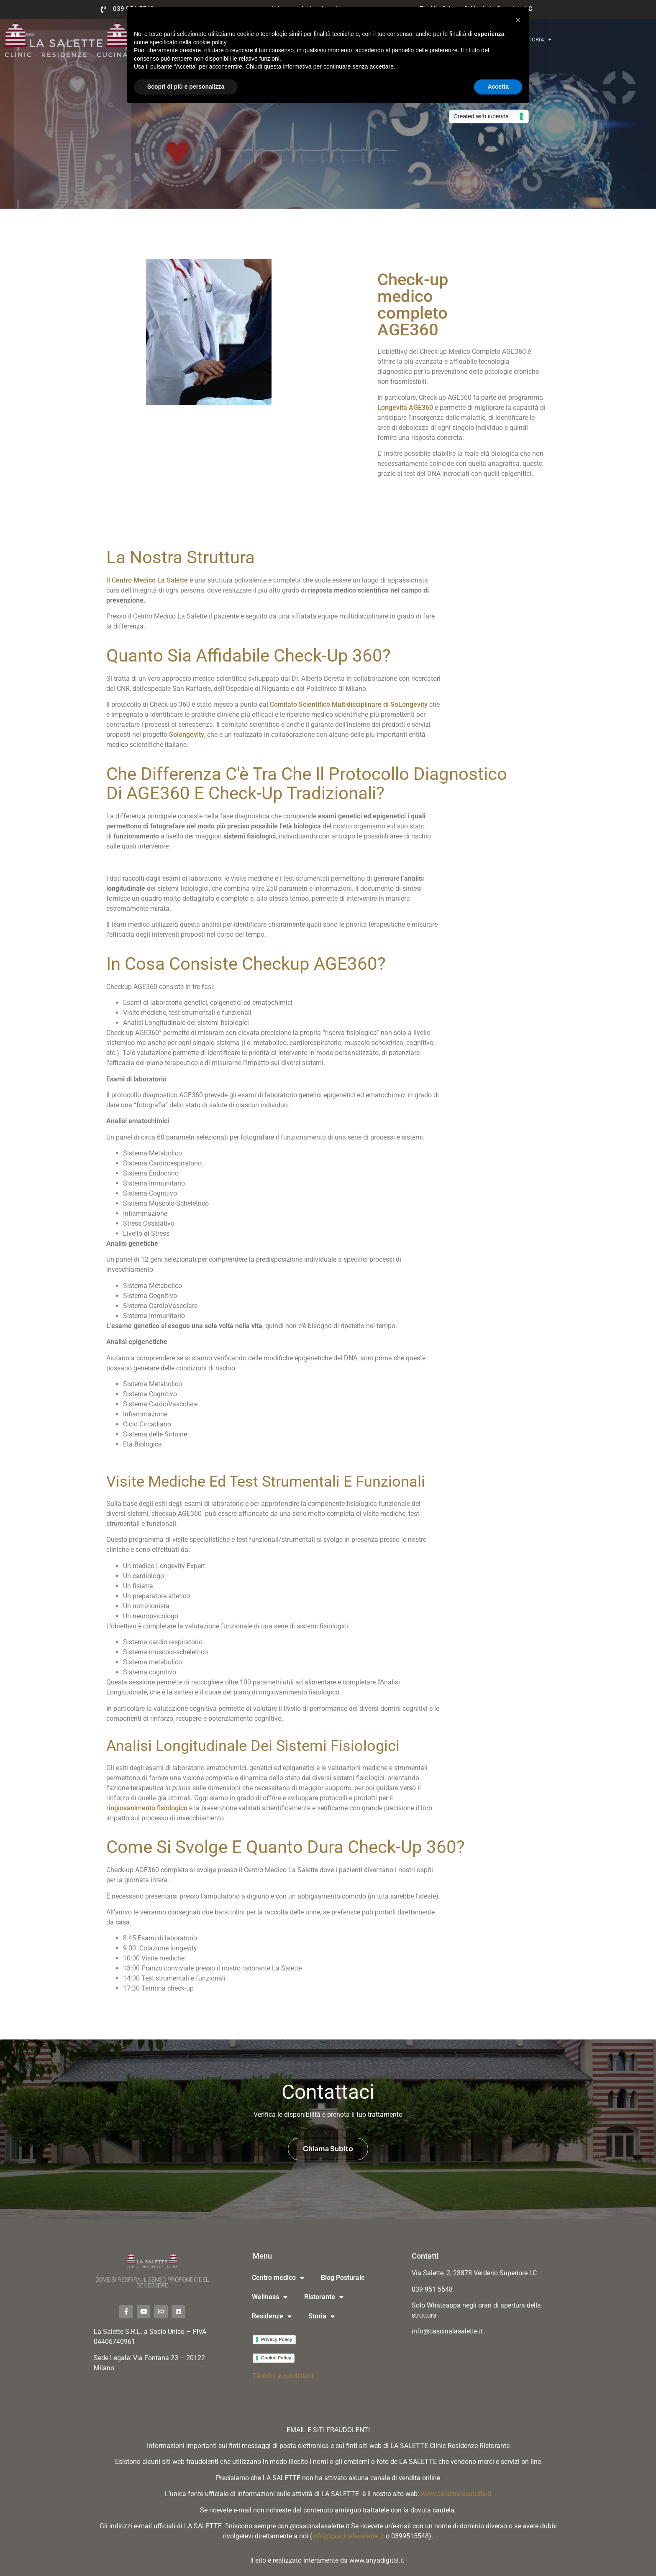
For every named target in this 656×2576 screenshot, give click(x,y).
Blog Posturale (343, 2278)
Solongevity (186, 735)
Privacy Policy (276, 2339)
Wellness (269, 2297)
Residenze (272, 2316)
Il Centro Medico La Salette (147, 580)
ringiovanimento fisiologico (146, 1808)
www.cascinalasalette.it (456, 2494)
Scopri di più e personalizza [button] (185, 86)
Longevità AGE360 (405, 407)
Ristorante (323, 2297)
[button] (518, 20)
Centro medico (278, 2277)
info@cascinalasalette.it (348, 2536)
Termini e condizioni (283, 2376)
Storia (538, 39)
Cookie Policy (276, 2357)
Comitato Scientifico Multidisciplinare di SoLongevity (349, 704)
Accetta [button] (498, 86)
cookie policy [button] (209, 42)
